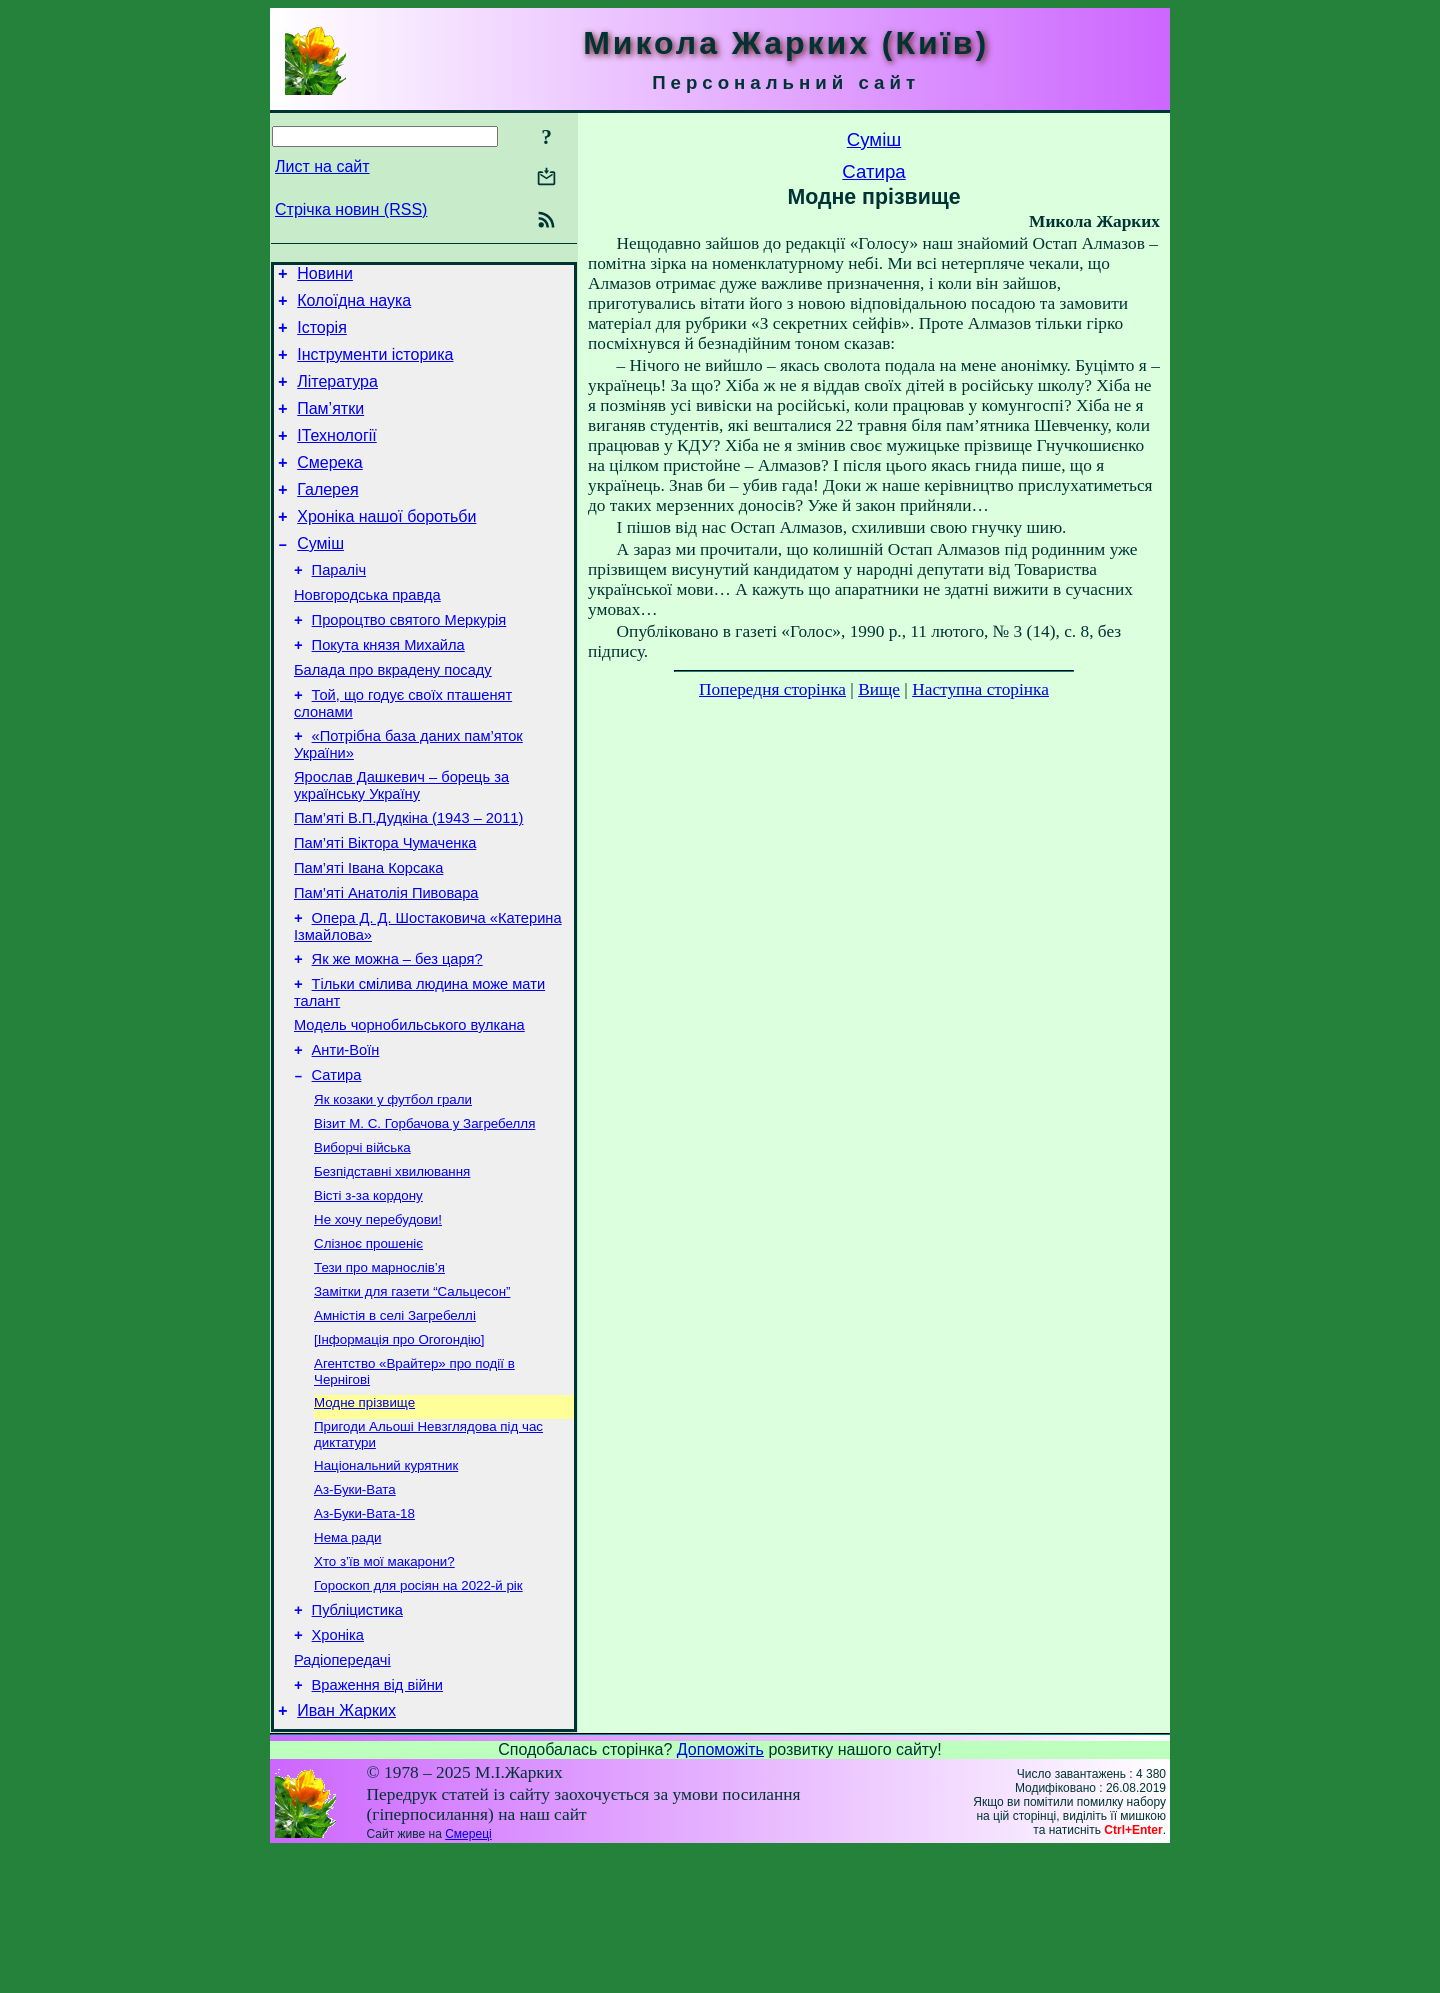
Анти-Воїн (346, 1134)
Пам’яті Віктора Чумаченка (385, 906)
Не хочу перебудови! (378, 1318)
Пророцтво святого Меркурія (409, 662)
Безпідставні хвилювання (392, 1266)
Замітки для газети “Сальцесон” (412, 1396)
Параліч (339, 606)
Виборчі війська (362, 1240)
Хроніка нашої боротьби (386, 546)
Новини (325, 276)
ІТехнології (337, 456)
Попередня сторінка (772, 689)
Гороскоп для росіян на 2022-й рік (418, 1712)
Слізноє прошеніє (368, 1344)
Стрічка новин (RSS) (351, 209)
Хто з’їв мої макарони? (384, 1686)
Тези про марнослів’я (379, 1370)
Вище (879, 689)
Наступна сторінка (980, 689)
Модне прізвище (364, 1515)
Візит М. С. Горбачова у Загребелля (424, 1214)
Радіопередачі (342, 1796)
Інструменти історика (375, 366)
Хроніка (338, 1768)
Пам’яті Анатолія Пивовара (386, 962)
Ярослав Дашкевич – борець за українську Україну (401, 842)
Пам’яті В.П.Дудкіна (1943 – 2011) (408, 878)
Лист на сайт (322, 166)
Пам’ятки (330, 426)
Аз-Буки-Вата (355, 1608)
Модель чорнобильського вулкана (409, 1106)
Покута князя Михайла (388, 690)
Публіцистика (357, 1740)
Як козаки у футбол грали (393, 1188)
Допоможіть (720, 1891)
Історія (322, 336)
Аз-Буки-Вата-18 (364, 1634)
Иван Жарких (346, 1852)
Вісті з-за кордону (368, 1292)
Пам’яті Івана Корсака (368, 934)
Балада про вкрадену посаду (393, 718)
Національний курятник (386, 1582)
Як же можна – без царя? (397, 1034)
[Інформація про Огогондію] (399, 1448)
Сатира (337, 1162)
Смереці (468, 1976)
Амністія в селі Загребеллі (395, 1422)
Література (337, 396)
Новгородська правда (367, 634)
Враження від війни (377, 1824)
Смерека (330, 486)
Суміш (320, 576)
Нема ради (347, 1660)
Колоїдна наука (354, 306)
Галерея (327, 516)
